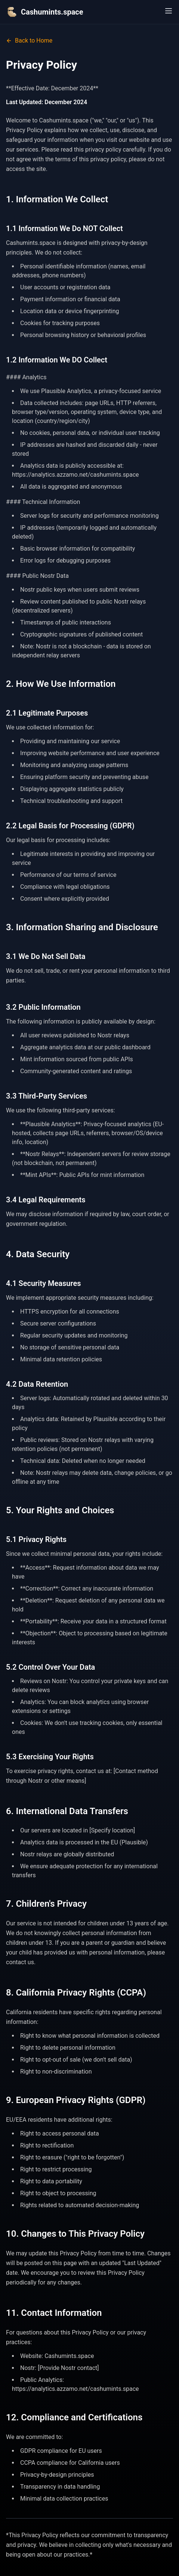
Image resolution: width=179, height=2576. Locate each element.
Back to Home (29, 40)
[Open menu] (168, 10)
